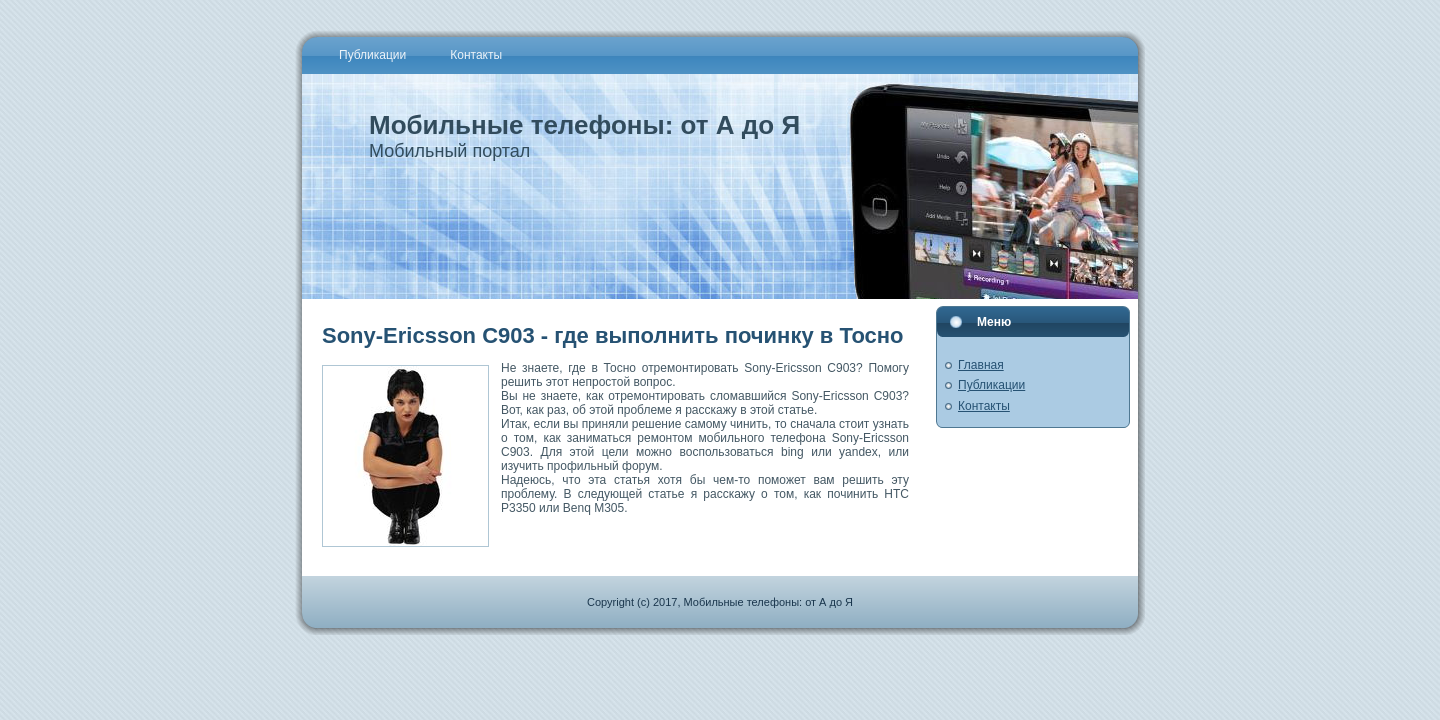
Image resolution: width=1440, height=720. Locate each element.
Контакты (984, 406)
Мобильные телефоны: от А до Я (584, 125)
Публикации (991, 385)
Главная (981, 365)
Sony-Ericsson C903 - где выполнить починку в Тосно (613, 335)
